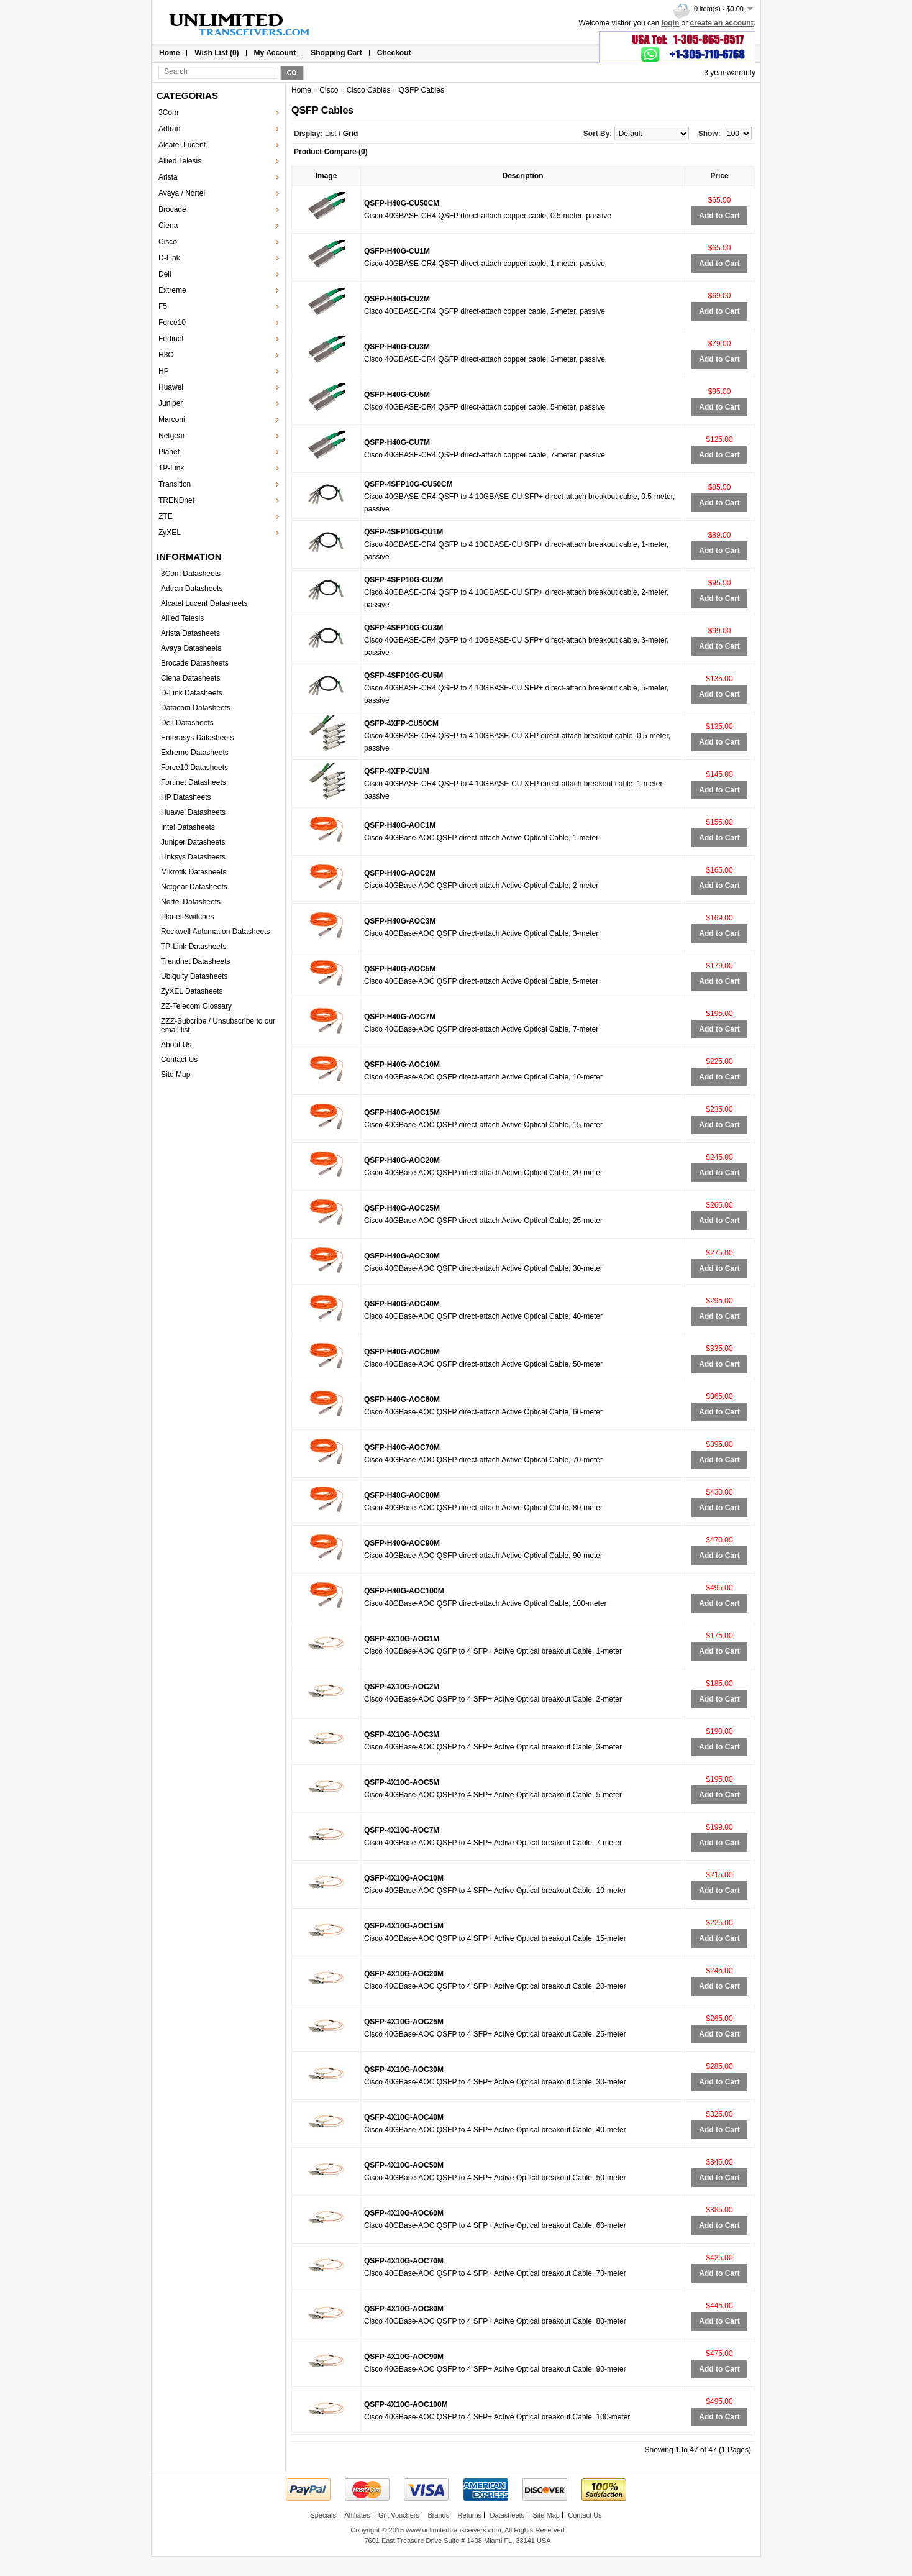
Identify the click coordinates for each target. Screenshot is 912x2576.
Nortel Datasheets (191, 901)
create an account (722, 23)
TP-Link (171, 468)
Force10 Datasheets (194, 767)
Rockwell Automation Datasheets (215, 931)
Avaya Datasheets (191, 648)
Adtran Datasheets (191, 588)
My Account (275, 52)
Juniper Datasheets (193, 842)
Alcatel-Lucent (182, 144)
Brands (438, 2515)
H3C (165, 355)
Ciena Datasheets (190, 678)
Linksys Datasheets (193, 857)
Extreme (172, 290)
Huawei (170, 387)
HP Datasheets (186, 797)
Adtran (169, 128)
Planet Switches (187, 916)
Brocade (172, 209)
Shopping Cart (336, 52)
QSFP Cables (421, 90)
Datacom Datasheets (195, 708)
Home (169, 52)
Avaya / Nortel (181, 193)
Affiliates (357, 2515)
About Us (176, 1044)
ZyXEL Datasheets (192, 991)
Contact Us (179, 1059)
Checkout (394, 52)
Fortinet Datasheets (193, 782)
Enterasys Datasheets (197, 737)
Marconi (171, 419)
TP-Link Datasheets (193, 946)
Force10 (172, 322)
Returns (470, 2515)
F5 (162, 306)
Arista (168, 177)
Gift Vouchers (398, 2515)
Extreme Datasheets (195, 752)
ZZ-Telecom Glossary (196, 1006)
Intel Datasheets (188, 827)
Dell (164, 274)
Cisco (167, 241)
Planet (169, 451)
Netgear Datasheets (194, 886)
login (671, 23)
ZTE (165, 516)
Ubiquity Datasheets (194, 976)
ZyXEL (169, 532)
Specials (323, 2515)
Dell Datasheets (187, 722)
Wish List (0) (216, 52)
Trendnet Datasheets (195, 961)
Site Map (175, 1074)
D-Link (169, 258)
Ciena (168, 225)
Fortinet (171, 338)
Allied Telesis (179, 161)
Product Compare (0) (331, 151)
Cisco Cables (369, 90)
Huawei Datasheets (193, 812)
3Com (168, 112)
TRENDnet (176, 500)
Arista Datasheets (190, 633)
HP (163, 371)
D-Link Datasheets (191, 693)
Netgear (171, 435)
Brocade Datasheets (195, 663)
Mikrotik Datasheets (193, 872)
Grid (350, 133)
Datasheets (507, 2515)
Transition (174, 484)
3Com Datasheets (191, 573)
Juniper (170, 403)
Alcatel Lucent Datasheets (204, 603)
